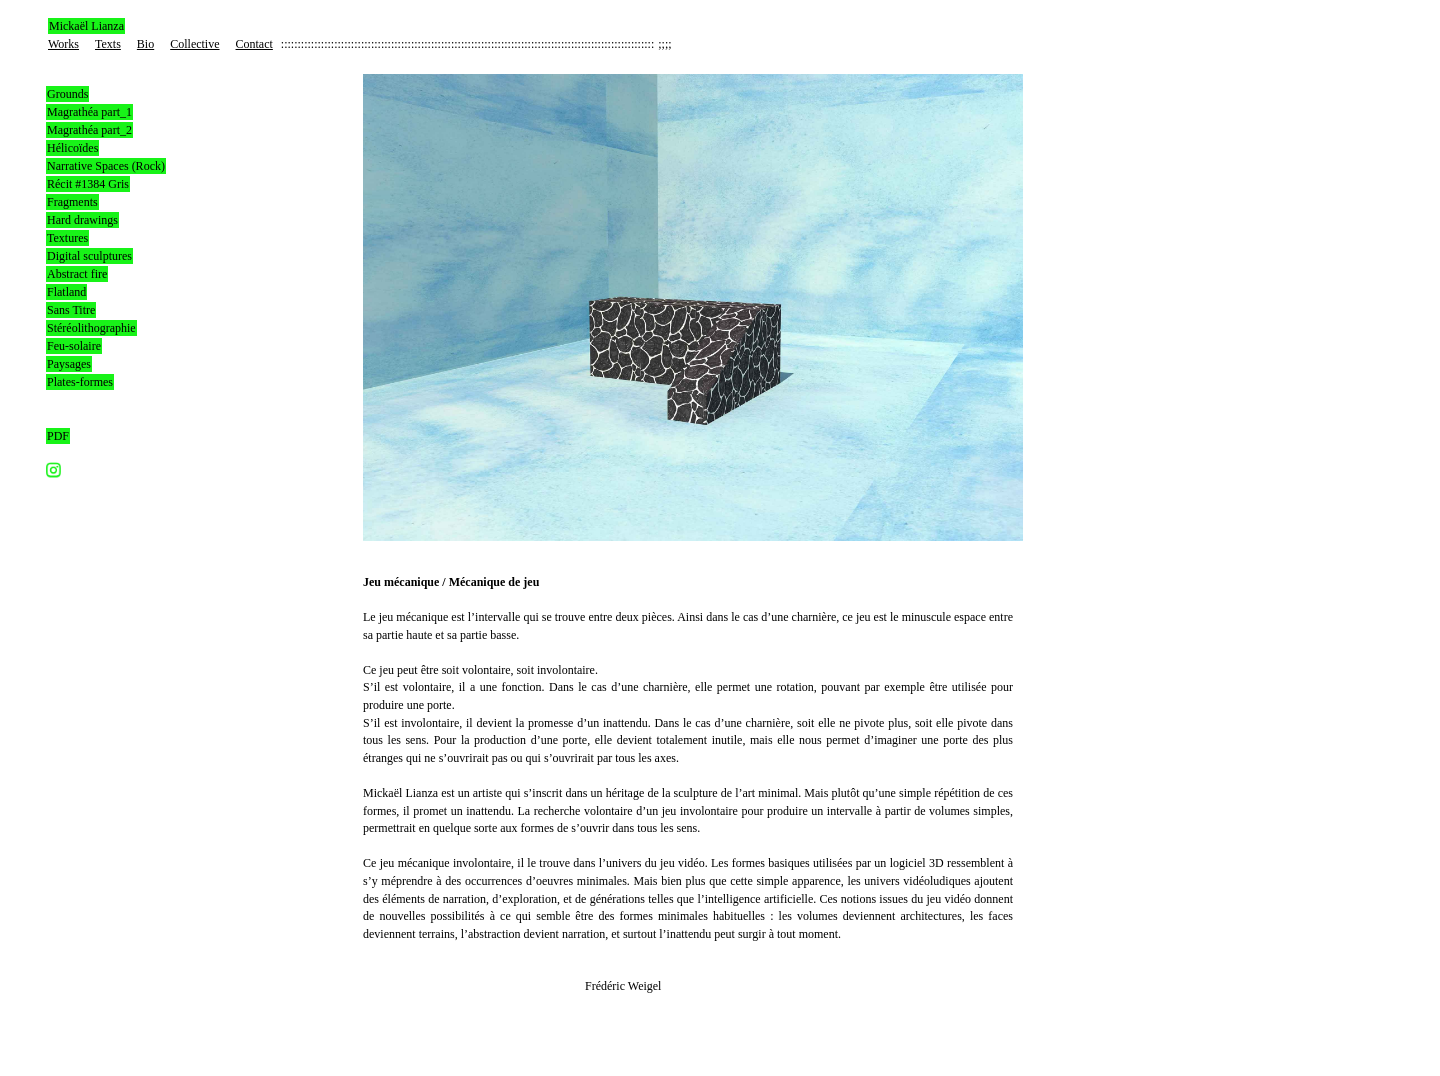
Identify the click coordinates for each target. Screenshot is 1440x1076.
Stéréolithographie (91, 328)
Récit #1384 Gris (88, 184)
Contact (254, 44)
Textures (67, 238)
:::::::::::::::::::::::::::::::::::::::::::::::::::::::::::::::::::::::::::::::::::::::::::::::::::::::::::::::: (467, 44)
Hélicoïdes (72, 148)
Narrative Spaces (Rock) (106, 166)
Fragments (72, 202)
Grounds (67, 94)
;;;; (664, 44)
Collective (194, 44)
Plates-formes (80, 382)
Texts (108, 44)
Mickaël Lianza (86, 26)
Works (63, 44)
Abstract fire (77, 274)
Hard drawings (82, 220)
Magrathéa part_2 (89, 130)
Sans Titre (71, 310)
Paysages (69, 364)
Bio (145, 44)
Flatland (66, 292)
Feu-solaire (74, 346)
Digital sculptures (89, 256)
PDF (58, 436)
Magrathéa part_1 (89, 112)
